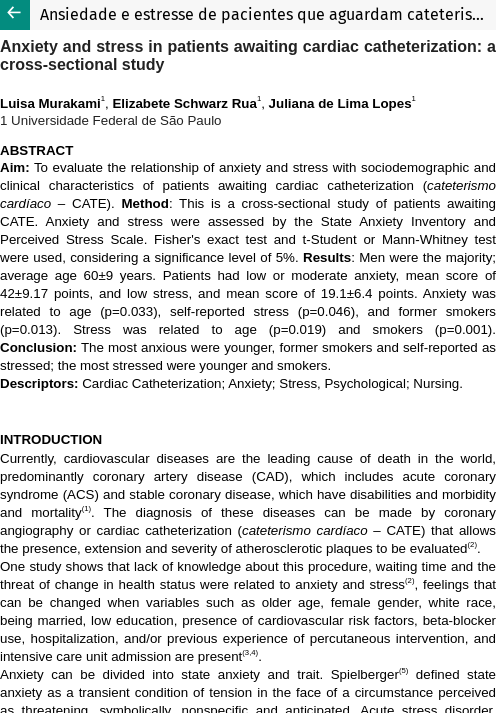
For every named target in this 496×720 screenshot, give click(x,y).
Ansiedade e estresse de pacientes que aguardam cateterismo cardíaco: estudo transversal (268, 14)
